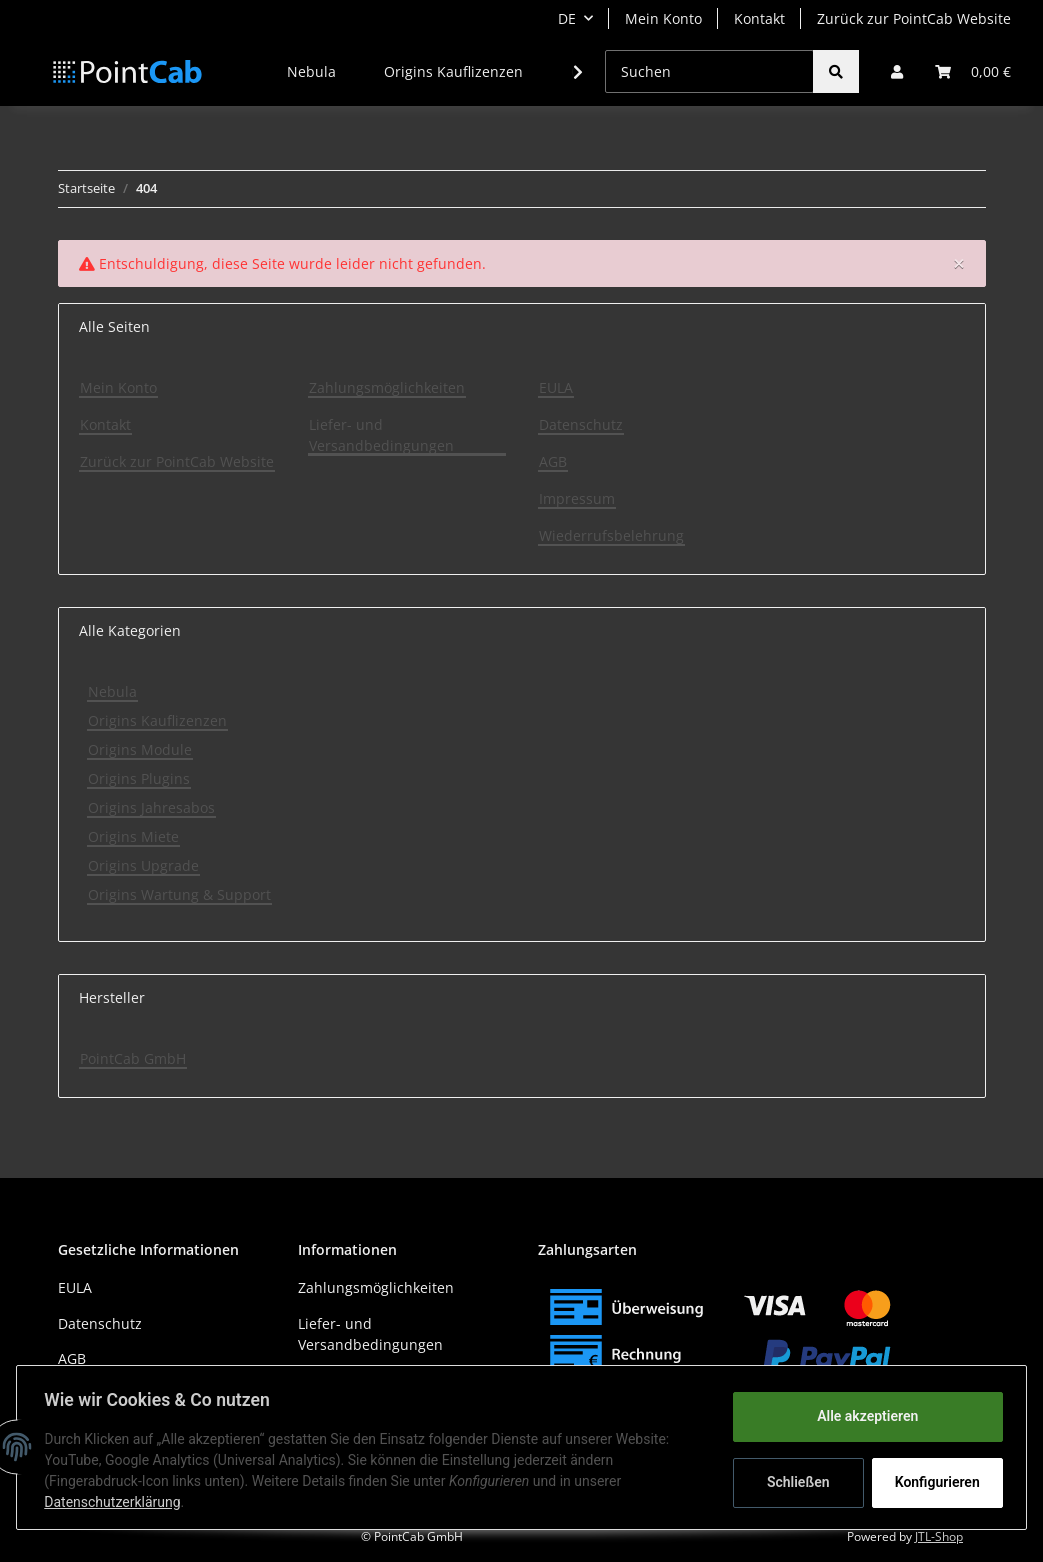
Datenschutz (581, 424)
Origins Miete (133, 836)
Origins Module (140, 749)
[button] (897, 71)
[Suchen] (709, 71)
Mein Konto (663, 18)
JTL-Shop (939, 1536)
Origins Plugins (139, 778)
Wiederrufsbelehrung (611, 535)
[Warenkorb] (973, 71)
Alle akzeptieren (862, 1416)
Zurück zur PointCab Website (914, 18)
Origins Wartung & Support (179, 894)
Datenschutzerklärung (117, 1502)
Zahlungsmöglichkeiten (387, 387)
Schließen (793, 1482)
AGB (553, 461)
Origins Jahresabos (151, 807)
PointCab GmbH (133, 1058)
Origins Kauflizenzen (157, 720)
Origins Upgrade (143, 865)
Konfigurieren (934, 1482)
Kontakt (759, 18)
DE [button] (567, 18)
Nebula (112, 691)
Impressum (577, 498)
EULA (556, 387)
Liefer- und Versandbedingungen (381, 435)
